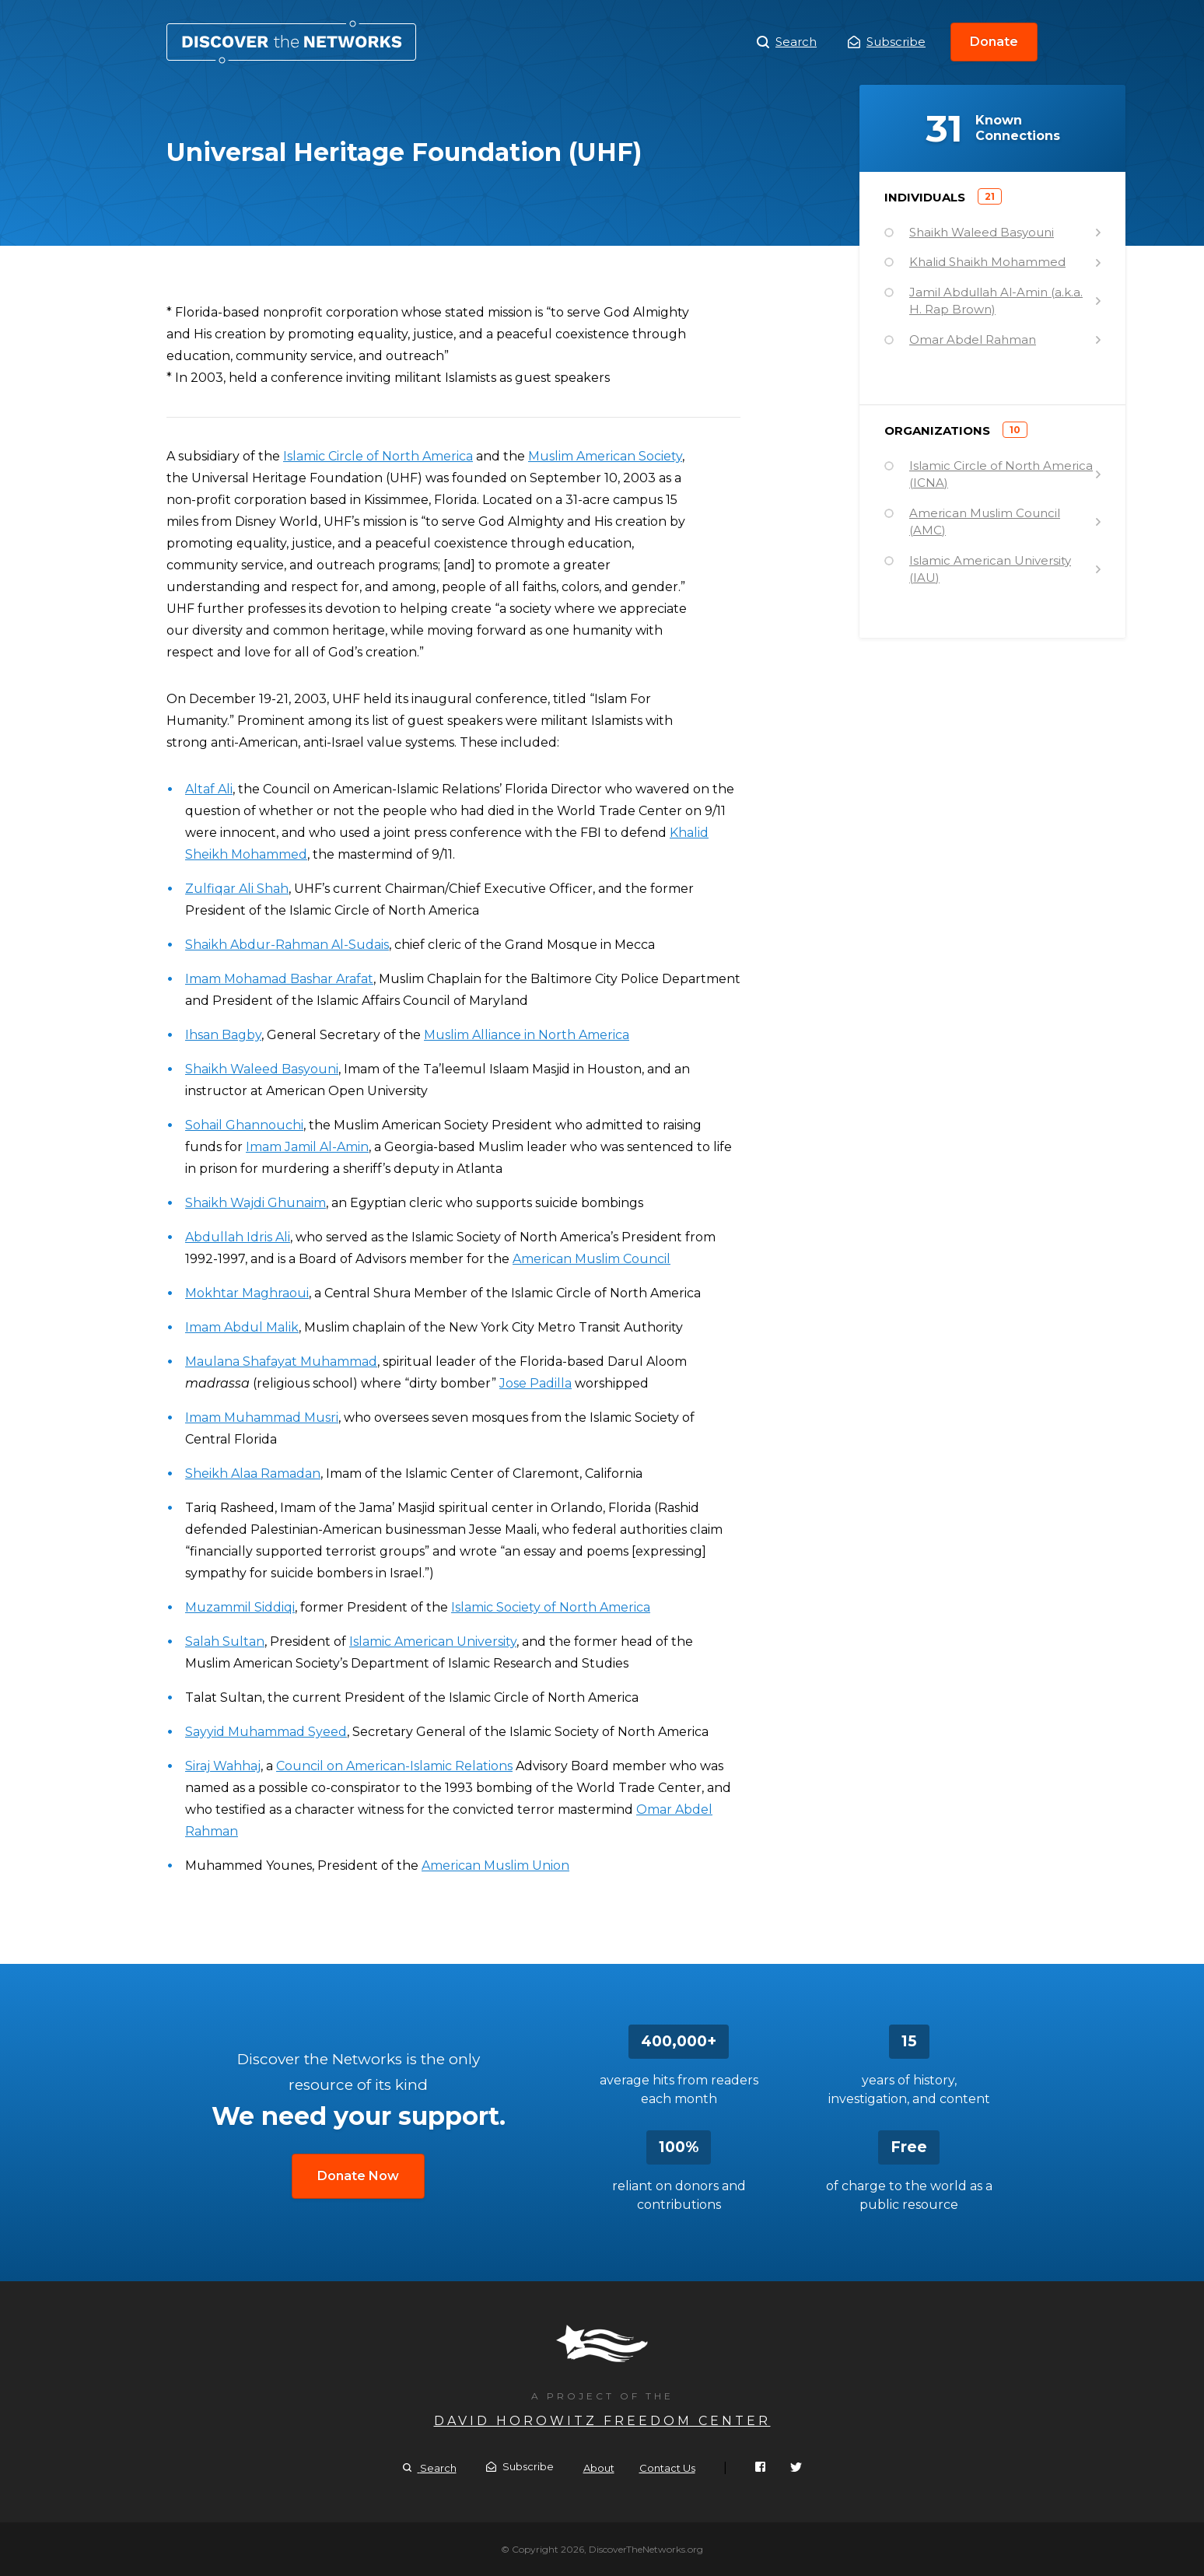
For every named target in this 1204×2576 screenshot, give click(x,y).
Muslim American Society (605, 456)
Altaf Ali (209, 789)
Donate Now (358, 2175)
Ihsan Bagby (223, 1034)
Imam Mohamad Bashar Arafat (279, 978)
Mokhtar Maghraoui (247, 1293)
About (598, 2468)
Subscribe (887, 41)
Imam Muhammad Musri (261, 1417)
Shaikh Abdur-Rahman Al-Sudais (287, 944)
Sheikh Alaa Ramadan (252, 1473)
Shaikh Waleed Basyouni (261, 1069)
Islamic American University (432, 1641)
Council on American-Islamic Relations (394, 1766)
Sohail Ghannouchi (244, 1125)
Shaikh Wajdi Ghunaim (255, 1202)
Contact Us (667, 2468)
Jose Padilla (535, 1383)
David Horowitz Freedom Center (602, 2420)
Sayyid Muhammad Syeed (266, 1731)
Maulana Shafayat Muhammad (281, 1361)
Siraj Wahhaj (223, 1766)
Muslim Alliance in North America (526, 1034)
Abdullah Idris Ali (237, 1237)
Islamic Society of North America (550, 1607)
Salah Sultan (224, 1641)
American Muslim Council (591, 1258)
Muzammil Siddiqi (240, 1607)
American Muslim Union (495, 1865)
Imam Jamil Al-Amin (307, 1146)
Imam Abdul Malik (242, 1327)
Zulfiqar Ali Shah (237, 888)
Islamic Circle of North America (378, 456)
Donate (994, 41)
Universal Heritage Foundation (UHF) (291, 42)
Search (787, 42)
